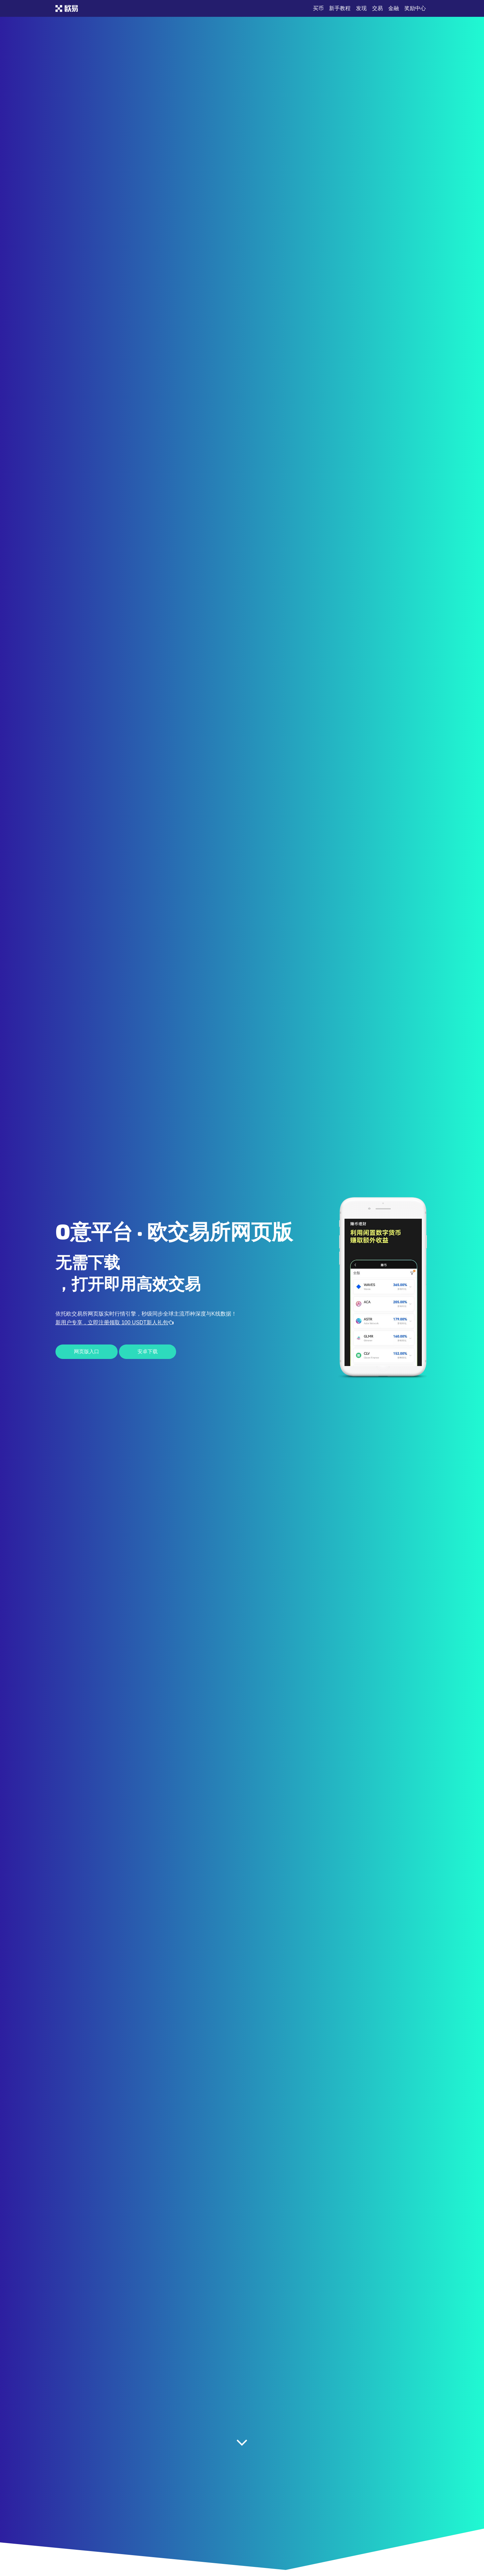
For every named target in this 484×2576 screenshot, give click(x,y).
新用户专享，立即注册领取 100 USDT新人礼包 (114, 1322)
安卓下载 (147, 1351)
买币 (318, 8)
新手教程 (340, 8)
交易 (377, 8)
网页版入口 (86, 1351)
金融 (393, 8)
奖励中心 (415, 8)
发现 (361, 8)
